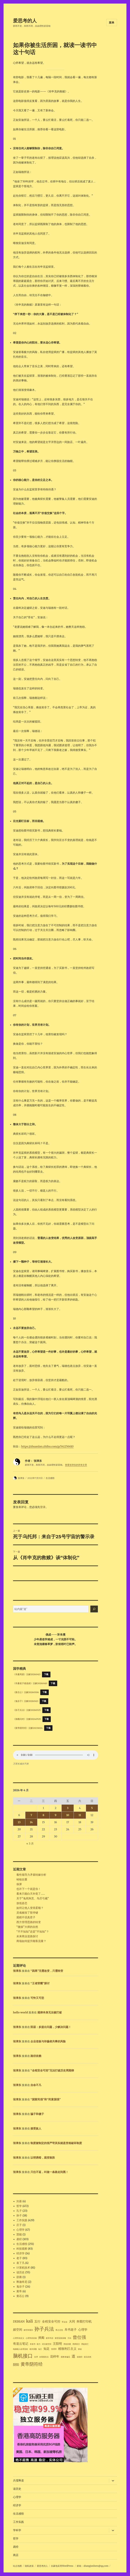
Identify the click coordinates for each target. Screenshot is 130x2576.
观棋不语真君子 (25, 1917)
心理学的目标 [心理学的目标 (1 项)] (31, 2338)
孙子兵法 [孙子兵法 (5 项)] (44, 2329)
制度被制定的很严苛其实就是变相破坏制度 (56, 2143)
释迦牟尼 (21, 2281)
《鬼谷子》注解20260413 (25, 1701)
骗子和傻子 (37, 2114)
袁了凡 (20, 2262)
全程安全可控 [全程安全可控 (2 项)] (51, 2321)
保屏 (19, 1884)
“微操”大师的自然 (27, 1926)
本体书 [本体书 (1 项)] (32, 2344)
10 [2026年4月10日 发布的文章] (67, 1815)
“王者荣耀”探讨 (40, 1983)
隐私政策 (29, 2565)
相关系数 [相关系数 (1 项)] (33, 2349)
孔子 (19, 2210)
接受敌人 (35, 2128)
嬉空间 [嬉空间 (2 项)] (17, 2329)
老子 (19, 2258)
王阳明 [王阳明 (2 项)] (57, 2344)
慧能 (19, 2234)
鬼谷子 (20, 2286)
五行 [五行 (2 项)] (37, 2321)
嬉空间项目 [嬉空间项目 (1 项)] (28, 2330)
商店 (15, 2555)
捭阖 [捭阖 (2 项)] (41, 2338)
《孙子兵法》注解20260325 (27, 1710)
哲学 (19, 2206)
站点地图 (17, 2565)
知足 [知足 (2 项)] (47, 2349)
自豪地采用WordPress (62, 2565)
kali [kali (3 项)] (29, 2321)
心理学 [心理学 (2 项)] (82, 2329)
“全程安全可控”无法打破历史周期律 (52, 2070)
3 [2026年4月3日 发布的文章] (67, 1808)
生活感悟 (50, 1478)
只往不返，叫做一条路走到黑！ (49, 2172)
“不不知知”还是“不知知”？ (32, 1931)
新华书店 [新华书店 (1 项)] (49, 2338)
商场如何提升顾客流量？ (31, 1941)
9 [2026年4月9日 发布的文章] (55, 1815)
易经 (19, 2239)
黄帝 (19, 2291)
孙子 (19, 2215)
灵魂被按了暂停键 (27, 1912)
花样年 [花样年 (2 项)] (54, 2356)
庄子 (19, 2225)
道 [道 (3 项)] (73, 2356)
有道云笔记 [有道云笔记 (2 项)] (20, 2344)
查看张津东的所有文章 (76, 1464)
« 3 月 (30, 1843)
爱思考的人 (25, 21)
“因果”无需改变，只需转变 (46, 1970)
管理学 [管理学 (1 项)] (54, 2349)
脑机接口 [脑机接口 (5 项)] (23, 2356)
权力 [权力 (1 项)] (38, 2344)
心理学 (20, 2229)
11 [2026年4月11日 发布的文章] (80, 1815)
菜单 (112, 22)
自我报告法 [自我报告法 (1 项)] (44, 2357)
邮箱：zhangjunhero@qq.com (92, 2565)
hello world (20, 2012)
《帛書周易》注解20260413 (26, 1674)
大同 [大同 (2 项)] (72, 2321)
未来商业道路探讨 (27, 1936)
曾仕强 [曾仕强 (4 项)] (79, 2337)
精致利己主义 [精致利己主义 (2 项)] (67, 2349)
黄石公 (20, 2296)
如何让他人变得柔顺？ (30, 1907)
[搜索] (94, 1609)
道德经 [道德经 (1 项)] (79, 2357)
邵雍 (19, 2277)
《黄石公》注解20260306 (26, 1692)
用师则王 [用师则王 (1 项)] (76, 2344)
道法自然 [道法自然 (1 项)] (87, 2357)
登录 (43, 1507)
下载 (46, 1674)
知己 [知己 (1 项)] (40, 2349)
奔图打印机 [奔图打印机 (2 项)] (84, 2321)
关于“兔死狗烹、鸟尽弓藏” (32, 1898)
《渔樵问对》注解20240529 (27, 1719)
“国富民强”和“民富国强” (45, 2099)
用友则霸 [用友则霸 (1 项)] (67, 2344)
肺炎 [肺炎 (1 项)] (80, 2349)
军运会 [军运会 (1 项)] (64, 2322)
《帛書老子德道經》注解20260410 (30, 1683)
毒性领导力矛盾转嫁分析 (31, 1874)
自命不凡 (35, 2085)
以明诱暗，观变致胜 (42, 2157)
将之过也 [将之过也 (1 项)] (59, 2330)
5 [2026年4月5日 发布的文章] (92, 1808)
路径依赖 (35, 2056)
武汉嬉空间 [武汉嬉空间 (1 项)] (46, 2344)
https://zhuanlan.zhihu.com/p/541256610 (47, 1446)
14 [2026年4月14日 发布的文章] (31, 1822)
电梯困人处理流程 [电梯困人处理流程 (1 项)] (20, 2349)
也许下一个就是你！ (28, 1889)
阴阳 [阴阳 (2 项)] (16, 2365)
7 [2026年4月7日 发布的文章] (31, 1815)
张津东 (21, 1478)
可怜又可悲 (37, 1998)
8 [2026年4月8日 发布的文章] (43, 1815)
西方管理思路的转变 (28, 1922)
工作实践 (21, 2220)
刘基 (19, 2201)
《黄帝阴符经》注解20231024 (27, 1728)
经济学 (20, 2253)
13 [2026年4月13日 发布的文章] (19, 1822)
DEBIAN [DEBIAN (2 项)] (19, 2321)
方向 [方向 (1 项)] (69, 2338)
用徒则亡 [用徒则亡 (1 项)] (85, 2344)
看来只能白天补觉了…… (30, 1893)
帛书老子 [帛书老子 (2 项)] (70, 2329)
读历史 (20, 2272)
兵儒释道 (18, 2480)
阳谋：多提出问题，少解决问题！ (50, 2027)
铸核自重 (21, 1879)
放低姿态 (21, 1903)
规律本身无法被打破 (49, 2012)
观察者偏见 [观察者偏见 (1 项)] (65, 2357)
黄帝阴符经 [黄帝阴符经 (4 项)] (32, 2364)
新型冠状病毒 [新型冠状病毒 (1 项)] (60, 2338)
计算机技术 (23, 2267)
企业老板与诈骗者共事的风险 (48, 2041)
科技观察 (21, 2248)
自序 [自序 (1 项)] (36, 2357)
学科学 (17, 2530)
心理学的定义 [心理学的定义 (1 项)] (18, 2338)
